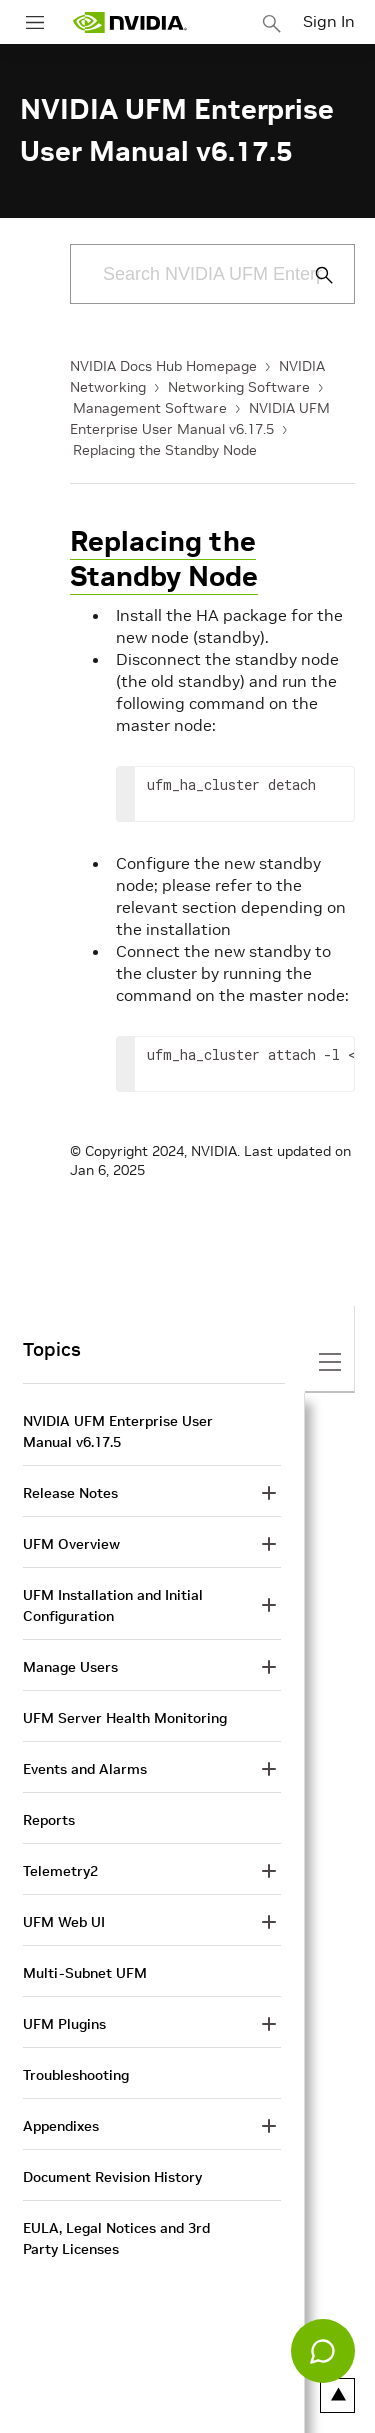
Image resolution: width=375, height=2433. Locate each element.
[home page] (130, 22)
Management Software (150, 408)
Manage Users (70, 1667)
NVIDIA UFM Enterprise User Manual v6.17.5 (118, 1431)
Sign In (329, 21)
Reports (49, 1820)
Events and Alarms (85, 1769)
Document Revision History (112, 2177)
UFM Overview (71, 1544)
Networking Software (239, 387)
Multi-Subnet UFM (85, 1973)
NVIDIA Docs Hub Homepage (163, 366)
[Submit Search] (313, 275)
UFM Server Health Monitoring (125, 1718)
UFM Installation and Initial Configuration (113, 1605)
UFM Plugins (64, 2024)
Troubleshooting (76, 2075)
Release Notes (70, 1493)
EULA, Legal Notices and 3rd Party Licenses (116, 2238)
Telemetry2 (60, 1871)
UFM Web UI (64, 1922)
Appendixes (61, 2126)
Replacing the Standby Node (165, 450)
